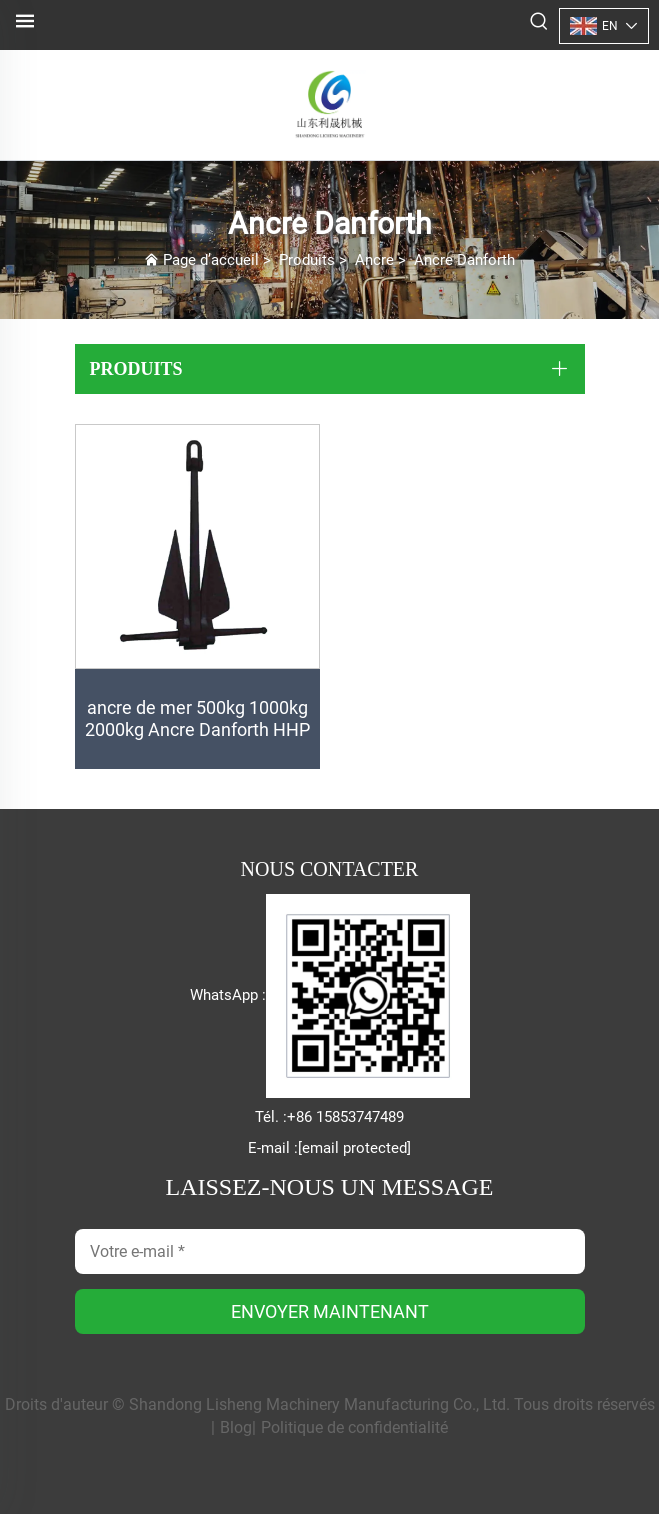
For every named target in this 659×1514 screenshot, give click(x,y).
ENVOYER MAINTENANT (330, 1311)
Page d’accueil (211, 260)
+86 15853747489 (345, 1117)
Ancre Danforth (464, 260)
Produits (307, 260)
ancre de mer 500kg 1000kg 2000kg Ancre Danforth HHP (197, 718)
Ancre (374, 260)
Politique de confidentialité (354, 1427)
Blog (236, 1427)
